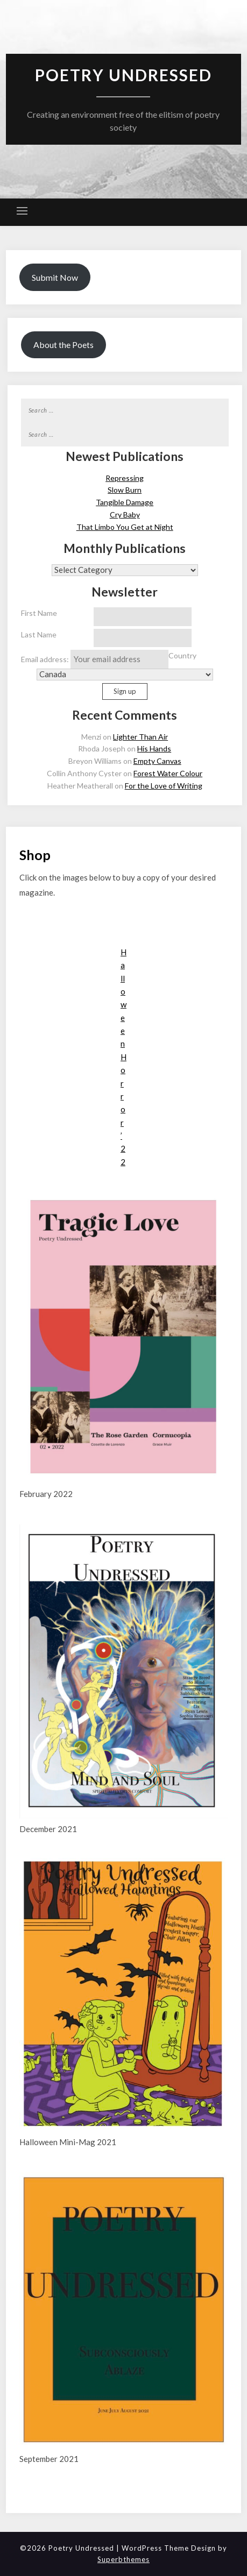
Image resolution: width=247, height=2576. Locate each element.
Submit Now (55, 277)
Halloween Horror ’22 (123, 1057)
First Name (39, 613)
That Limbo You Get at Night (124, 526)
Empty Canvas (157, 760)
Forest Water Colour (167, 773)
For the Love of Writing (163, 785)
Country (182, 655)
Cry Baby (125, 514)
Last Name (39, 634)
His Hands (154, 748)
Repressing (124, 477)
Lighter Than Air (140, 736)
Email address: (94, 659)
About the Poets (63, 344)
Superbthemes (123, 2559)
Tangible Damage (124, 502)
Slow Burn (125, 489)
